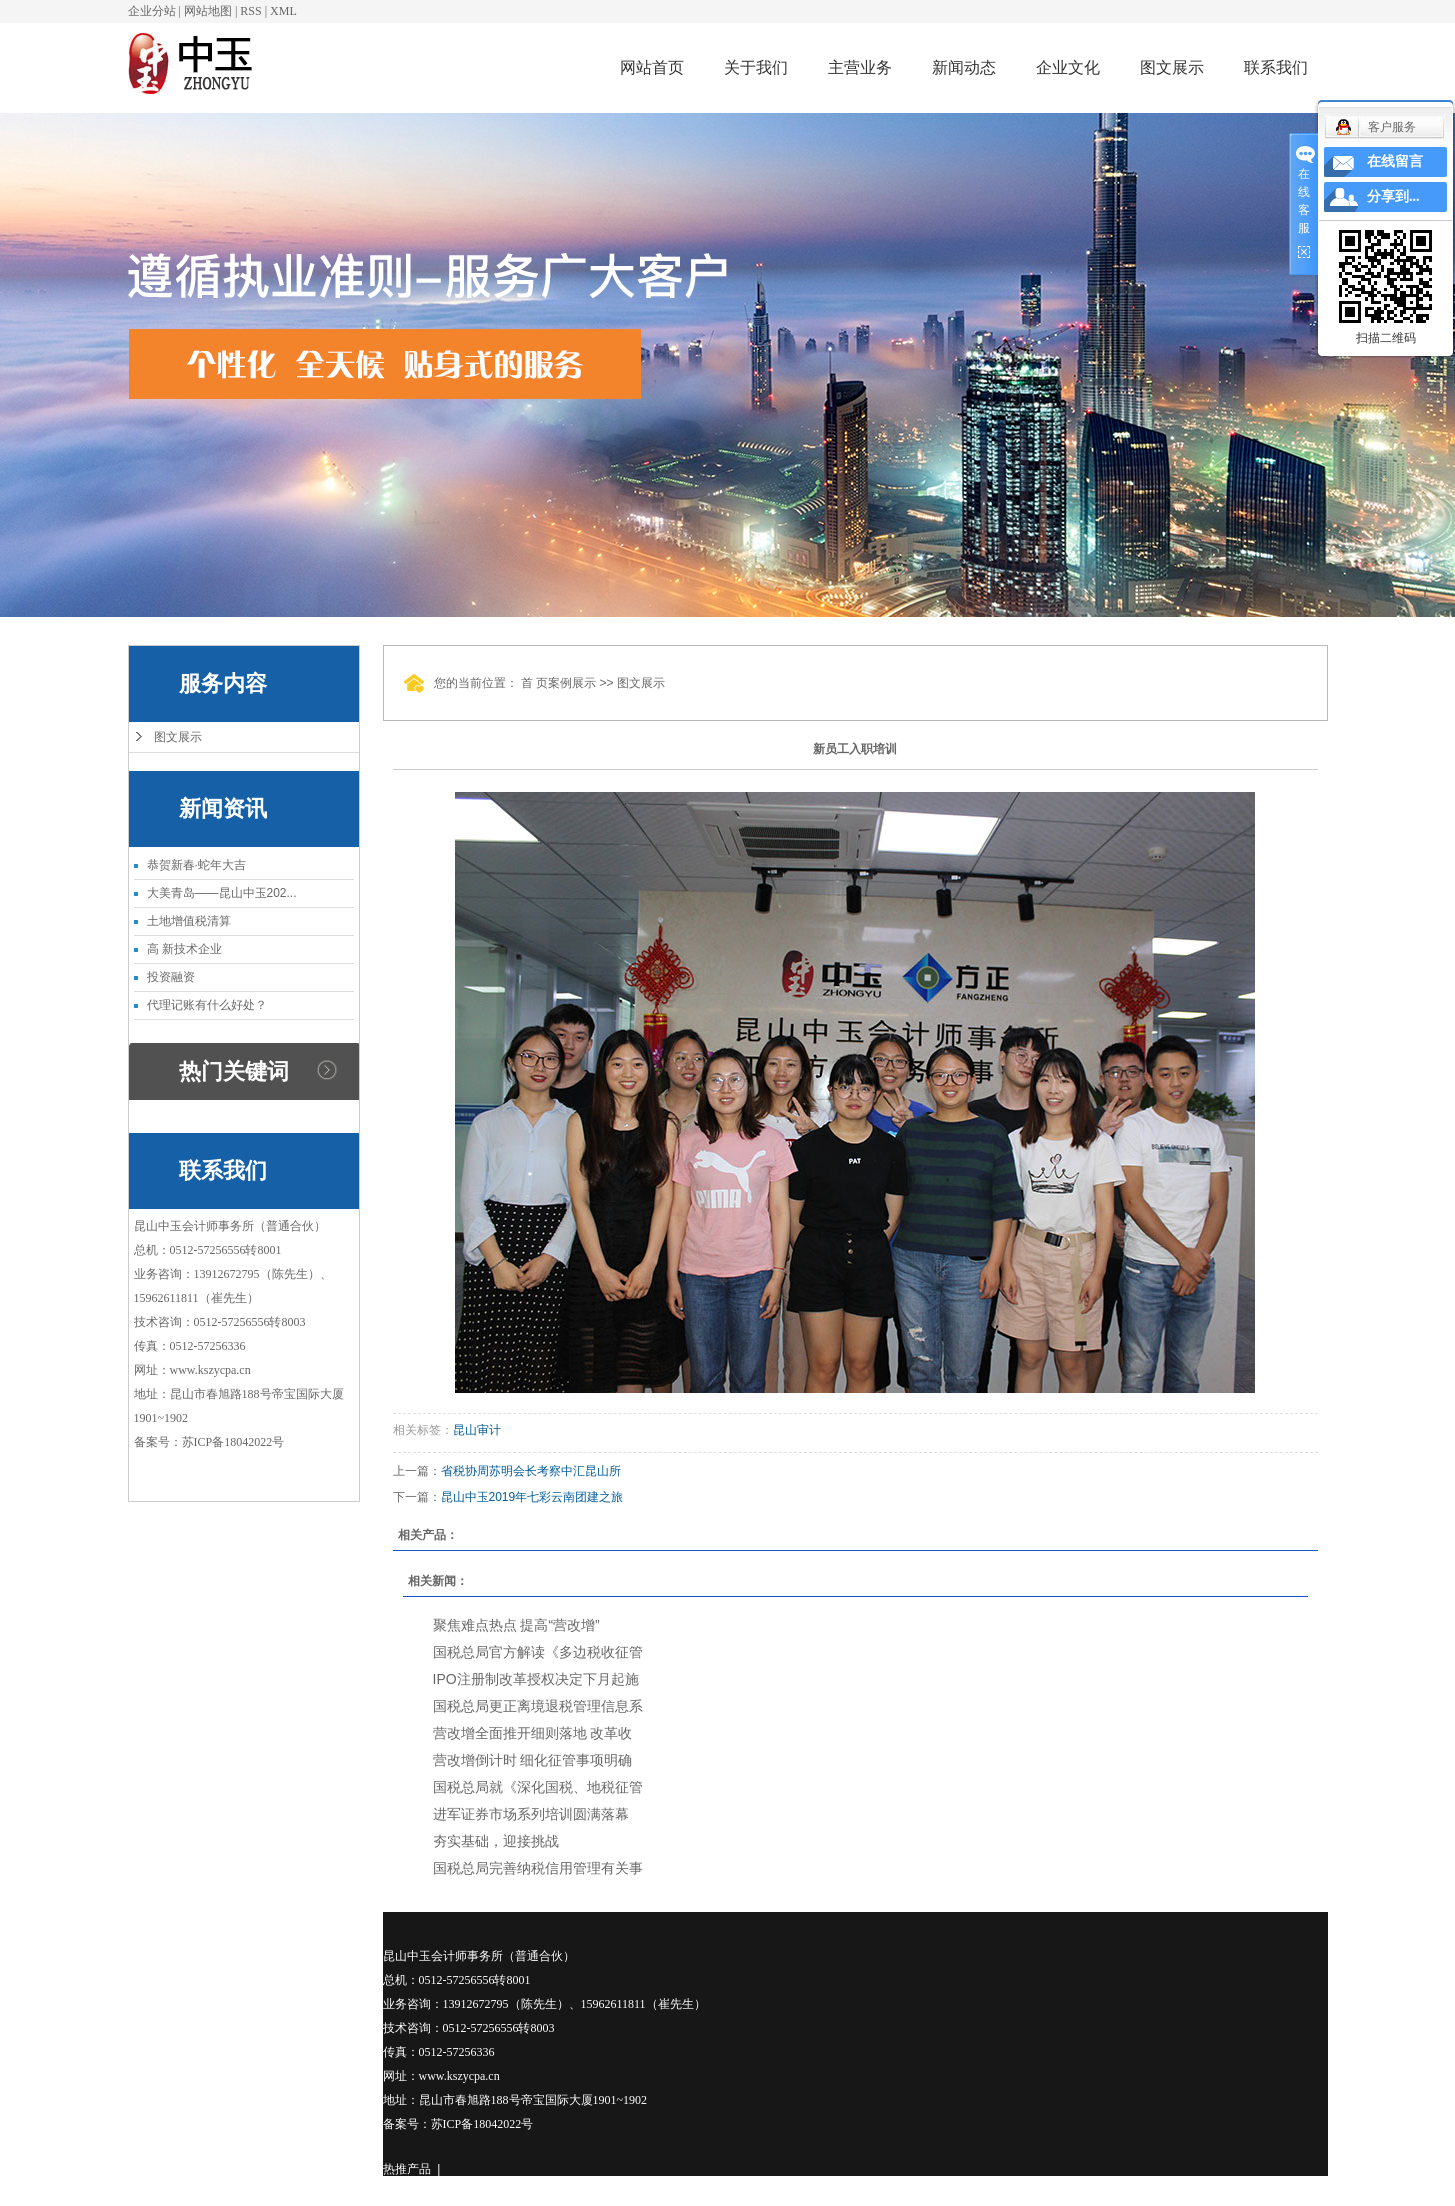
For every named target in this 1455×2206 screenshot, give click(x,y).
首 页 (534, 683)
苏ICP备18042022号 (233, 1442)
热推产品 (407, 2169)
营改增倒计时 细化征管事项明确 (533, 1760)
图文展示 (1172, 67)
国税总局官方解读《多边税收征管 (538, 1652)
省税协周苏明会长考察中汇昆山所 (531, 1471)
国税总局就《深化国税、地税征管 (538, 1787)
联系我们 (1276, 67)
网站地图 (208, 11)
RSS (250, 11)
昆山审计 (477, 1430)
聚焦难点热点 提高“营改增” (516, 1625)
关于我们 (756, 67)
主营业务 (860, 67)
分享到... (1393, 196)
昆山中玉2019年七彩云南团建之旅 (532, 1497)
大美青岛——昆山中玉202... (222, 893)
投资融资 (171, 977)
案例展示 (572, 683)
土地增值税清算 (189, 921)
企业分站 (152, 11)
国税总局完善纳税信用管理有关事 (538, 1868)
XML (283, 11)
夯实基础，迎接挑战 (496, 1841)
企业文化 (1068, 67)
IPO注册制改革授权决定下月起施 (536, 1679)
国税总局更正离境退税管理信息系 (538, 1706)
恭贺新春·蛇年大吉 (196, 865)
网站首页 (652, 67)
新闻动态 (964, 67)
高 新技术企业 (184, 949)
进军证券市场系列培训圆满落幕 (531, 1814)
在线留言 (1395, 161)
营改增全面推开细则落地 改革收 (533, 1733)
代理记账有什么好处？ (207, 1005)
